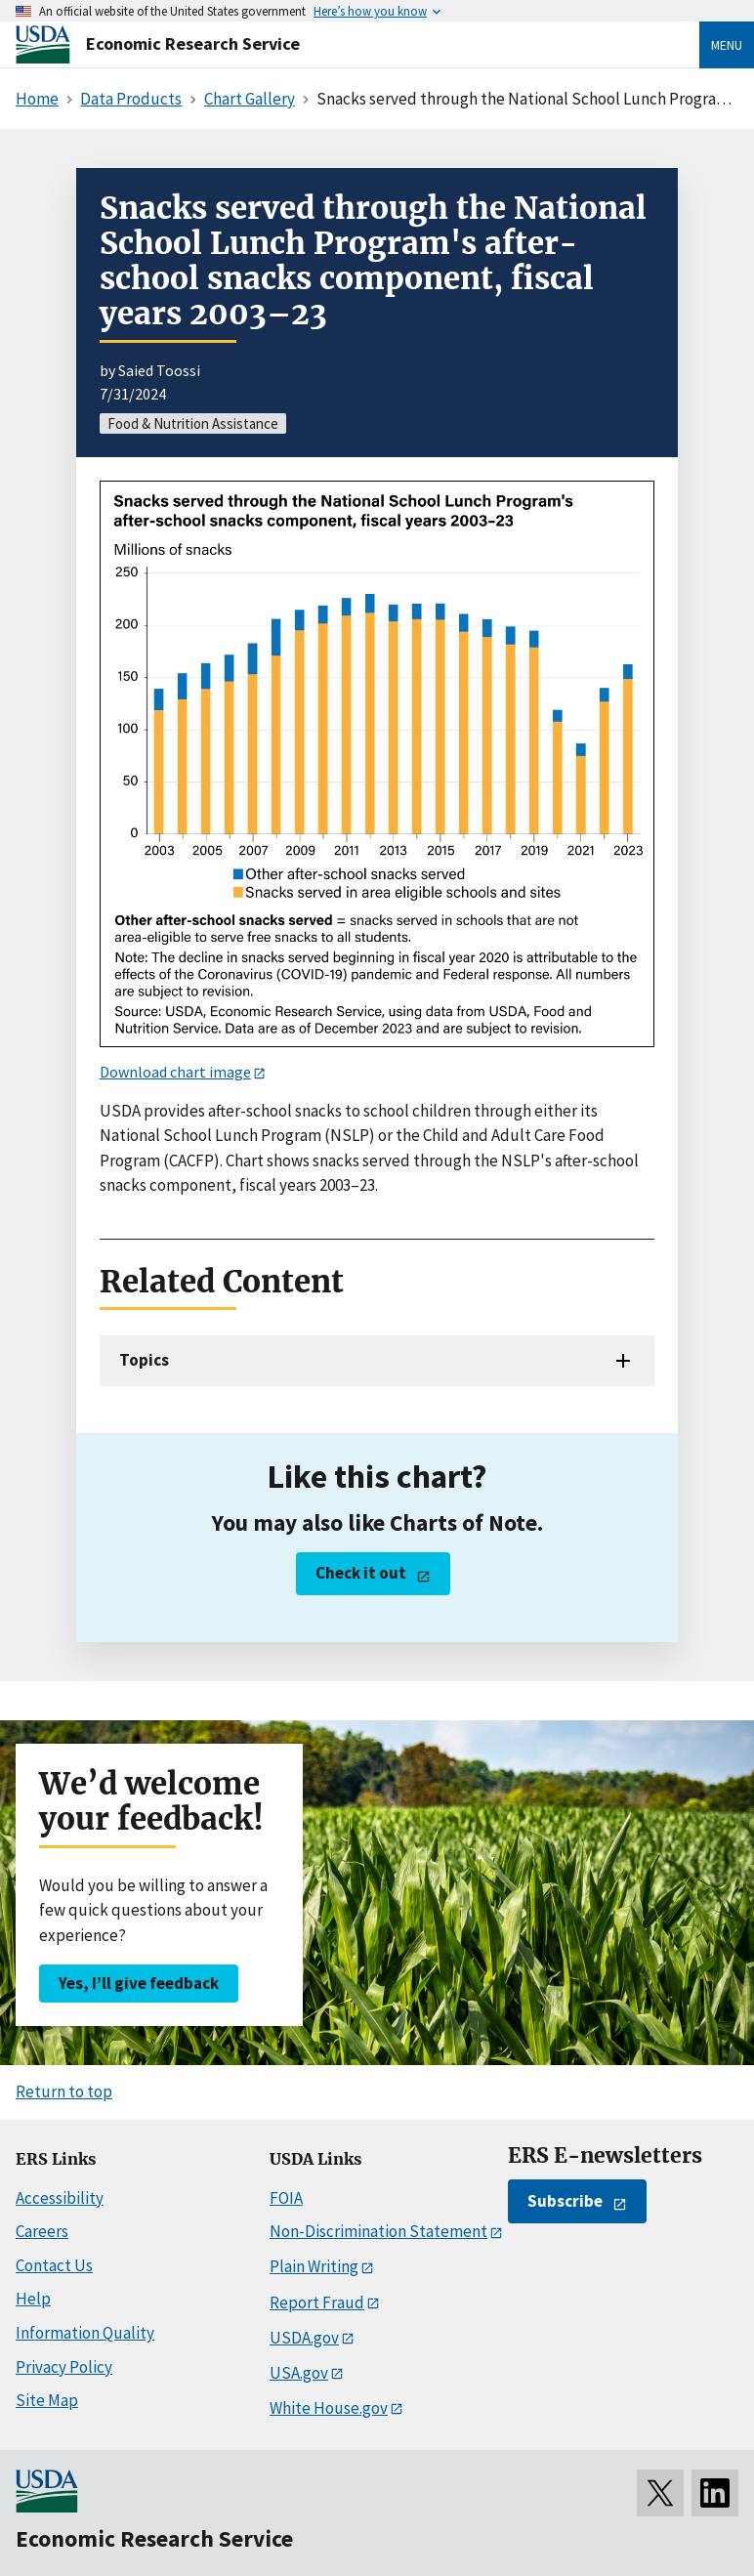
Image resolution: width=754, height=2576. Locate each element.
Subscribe (565, 2201)
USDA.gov (304, 2337)
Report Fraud (317, 2302)
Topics (144, 1360)
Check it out (360, 1573)
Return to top (64, 2091)
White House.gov (329, 2408)
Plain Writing (314, 2266)
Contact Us (54, 2265)
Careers (42, 2231)
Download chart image (175, 1071)
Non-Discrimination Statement (378, 2231)
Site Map (47, 2400)
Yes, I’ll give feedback (139, 1983)
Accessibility (60, 2198)
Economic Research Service (193, 43)
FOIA (286, 2198)
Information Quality (85, 2333)
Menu (726, 45)
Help (33, 2298)
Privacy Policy (64, 2367)
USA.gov (299, 2373)
